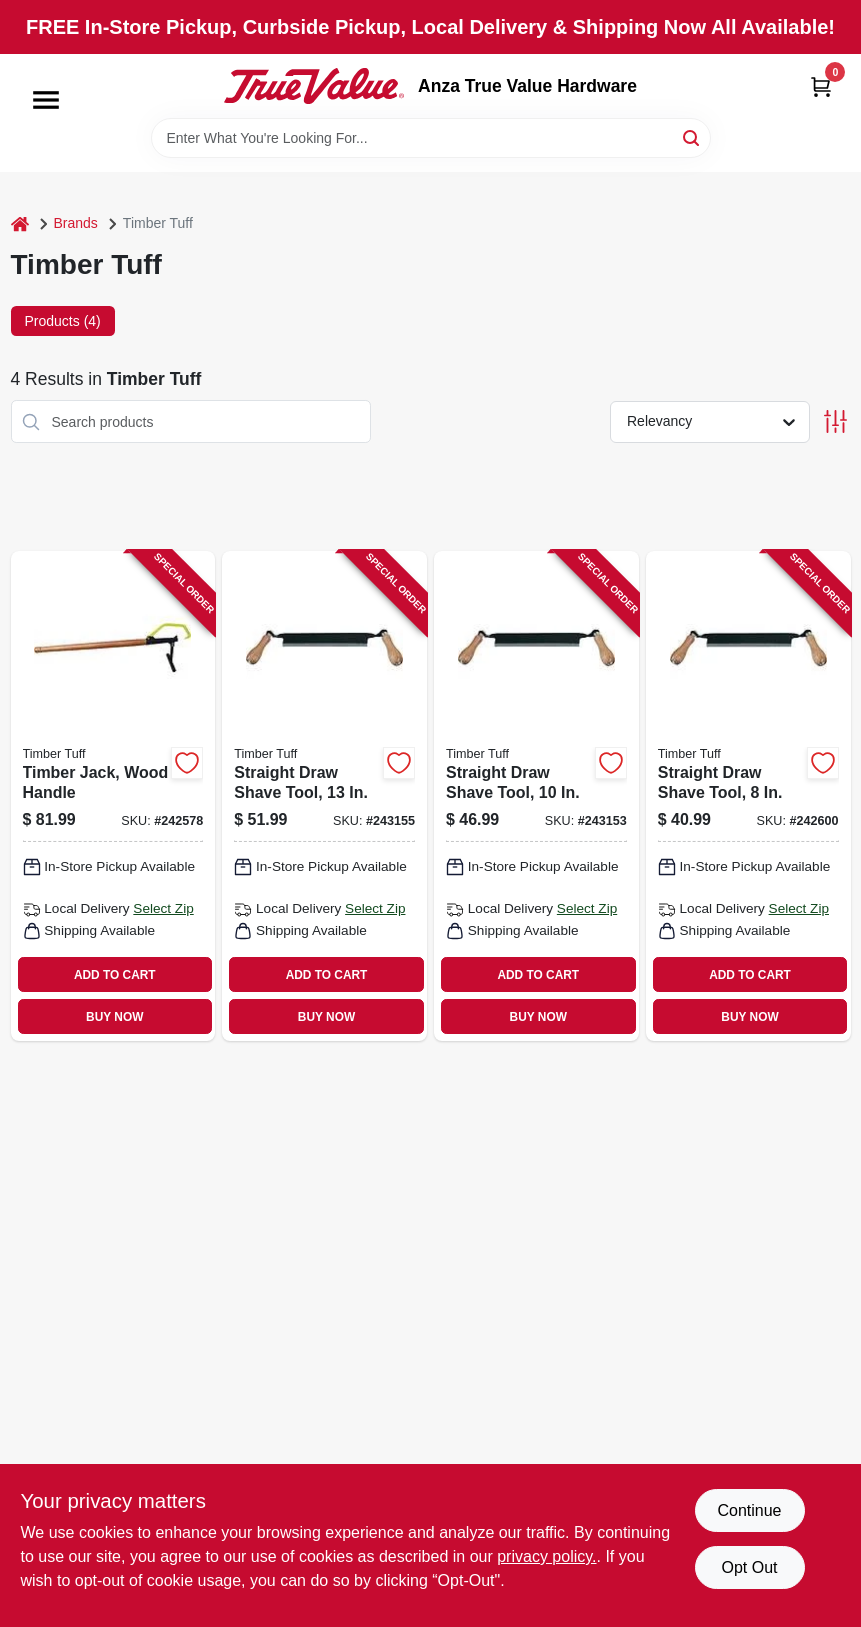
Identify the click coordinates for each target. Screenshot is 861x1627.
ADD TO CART (115, 975)
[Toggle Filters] (835, 421)
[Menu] (46, 100)
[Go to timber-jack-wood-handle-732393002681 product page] (113, 796)
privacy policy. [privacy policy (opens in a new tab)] (546, 1556)
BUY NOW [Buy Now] (114, 1017)
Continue (749, 1510)
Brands (76, 223)
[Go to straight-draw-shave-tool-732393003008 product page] (536, 796)
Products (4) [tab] (63, 321)
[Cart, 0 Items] (821, 86)
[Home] (20, 223)
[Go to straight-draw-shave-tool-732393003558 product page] (324, 796)
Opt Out (749, 1567)
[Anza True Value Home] (314, 86)
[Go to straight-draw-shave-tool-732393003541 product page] (748, 796)
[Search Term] (431, 138)
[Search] (692, 136)
